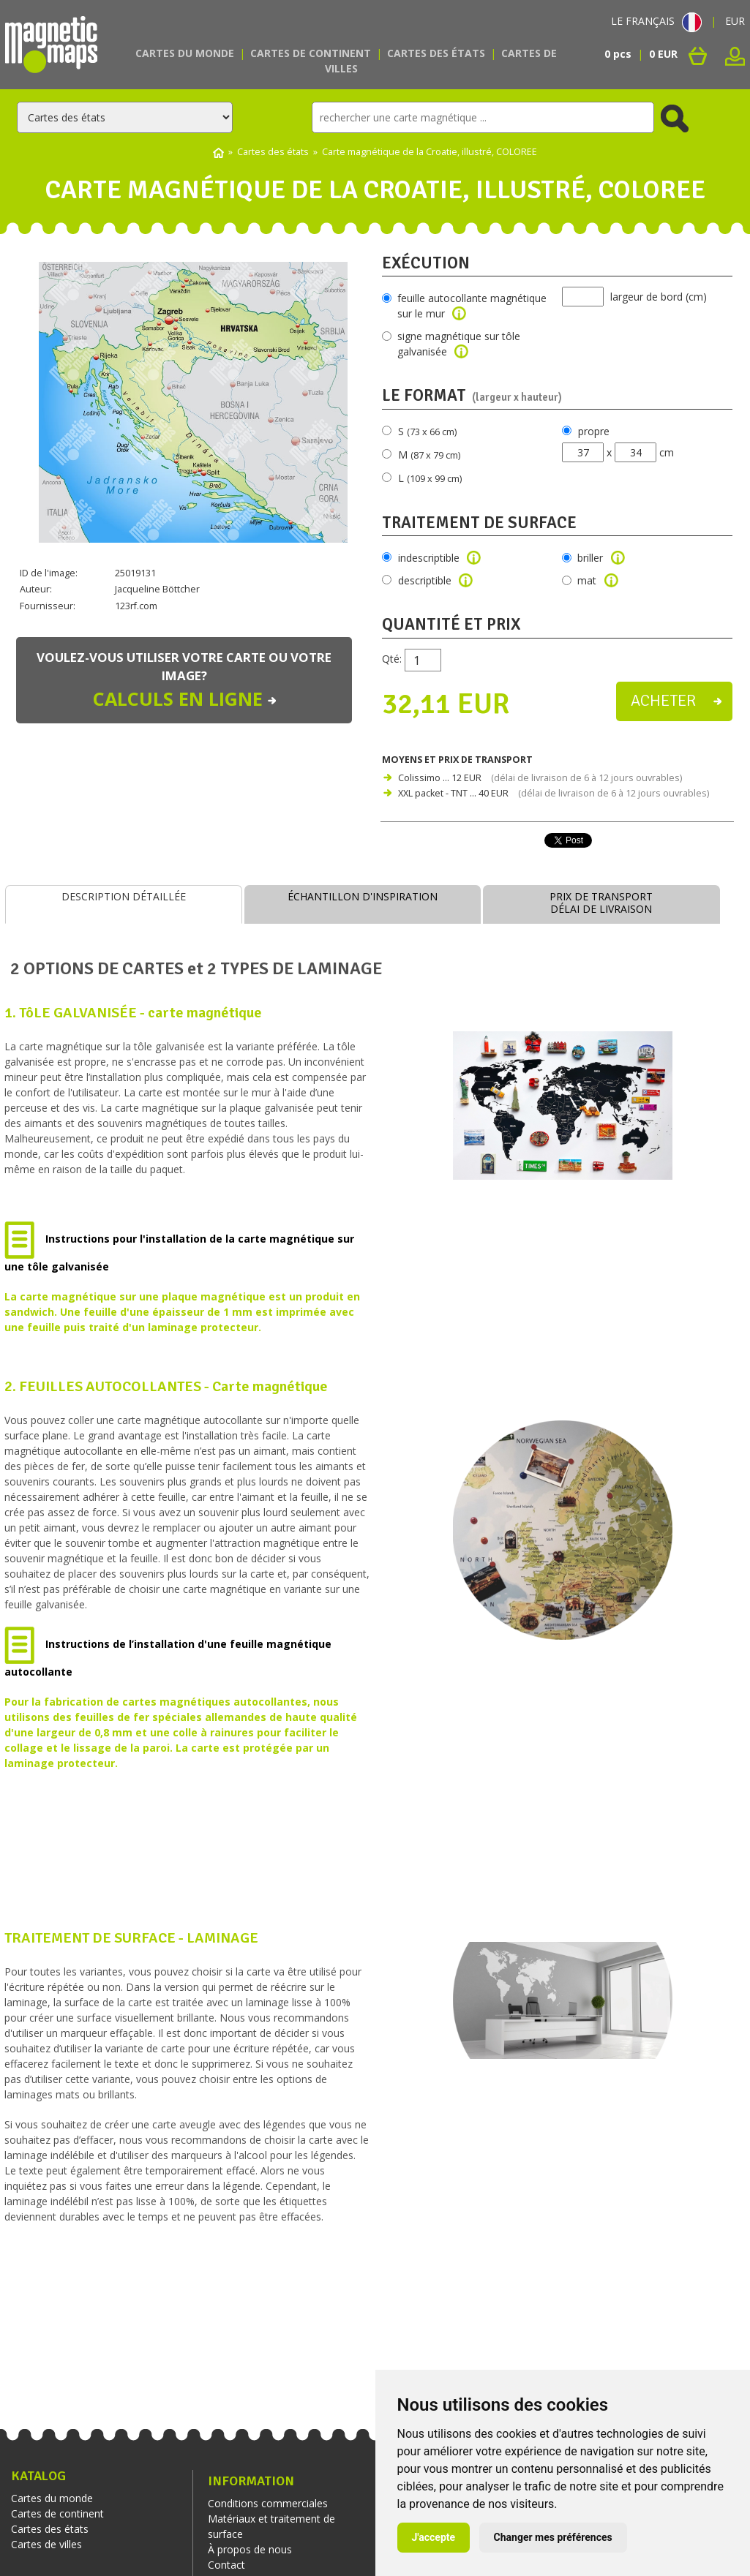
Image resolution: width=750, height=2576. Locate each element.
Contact (226, 2565)
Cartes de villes (46, 2544)
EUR (735, 21)
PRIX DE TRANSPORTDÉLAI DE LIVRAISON (601, 902)
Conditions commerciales (268, 2503)
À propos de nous (250, 2549)
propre (594, 431)
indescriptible (439, 558)
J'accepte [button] (434, 2537)
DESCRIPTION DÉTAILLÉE (123, 896)
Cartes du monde (184, 53)
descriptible (435, 580)
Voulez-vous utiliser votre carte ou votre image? (184, 680)
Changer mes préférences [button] (553, 2537)
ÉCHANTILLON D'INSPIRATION (363, 896)
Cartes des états (436, 53)
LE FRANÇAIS (656, 21)
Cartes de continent (310, 53)
